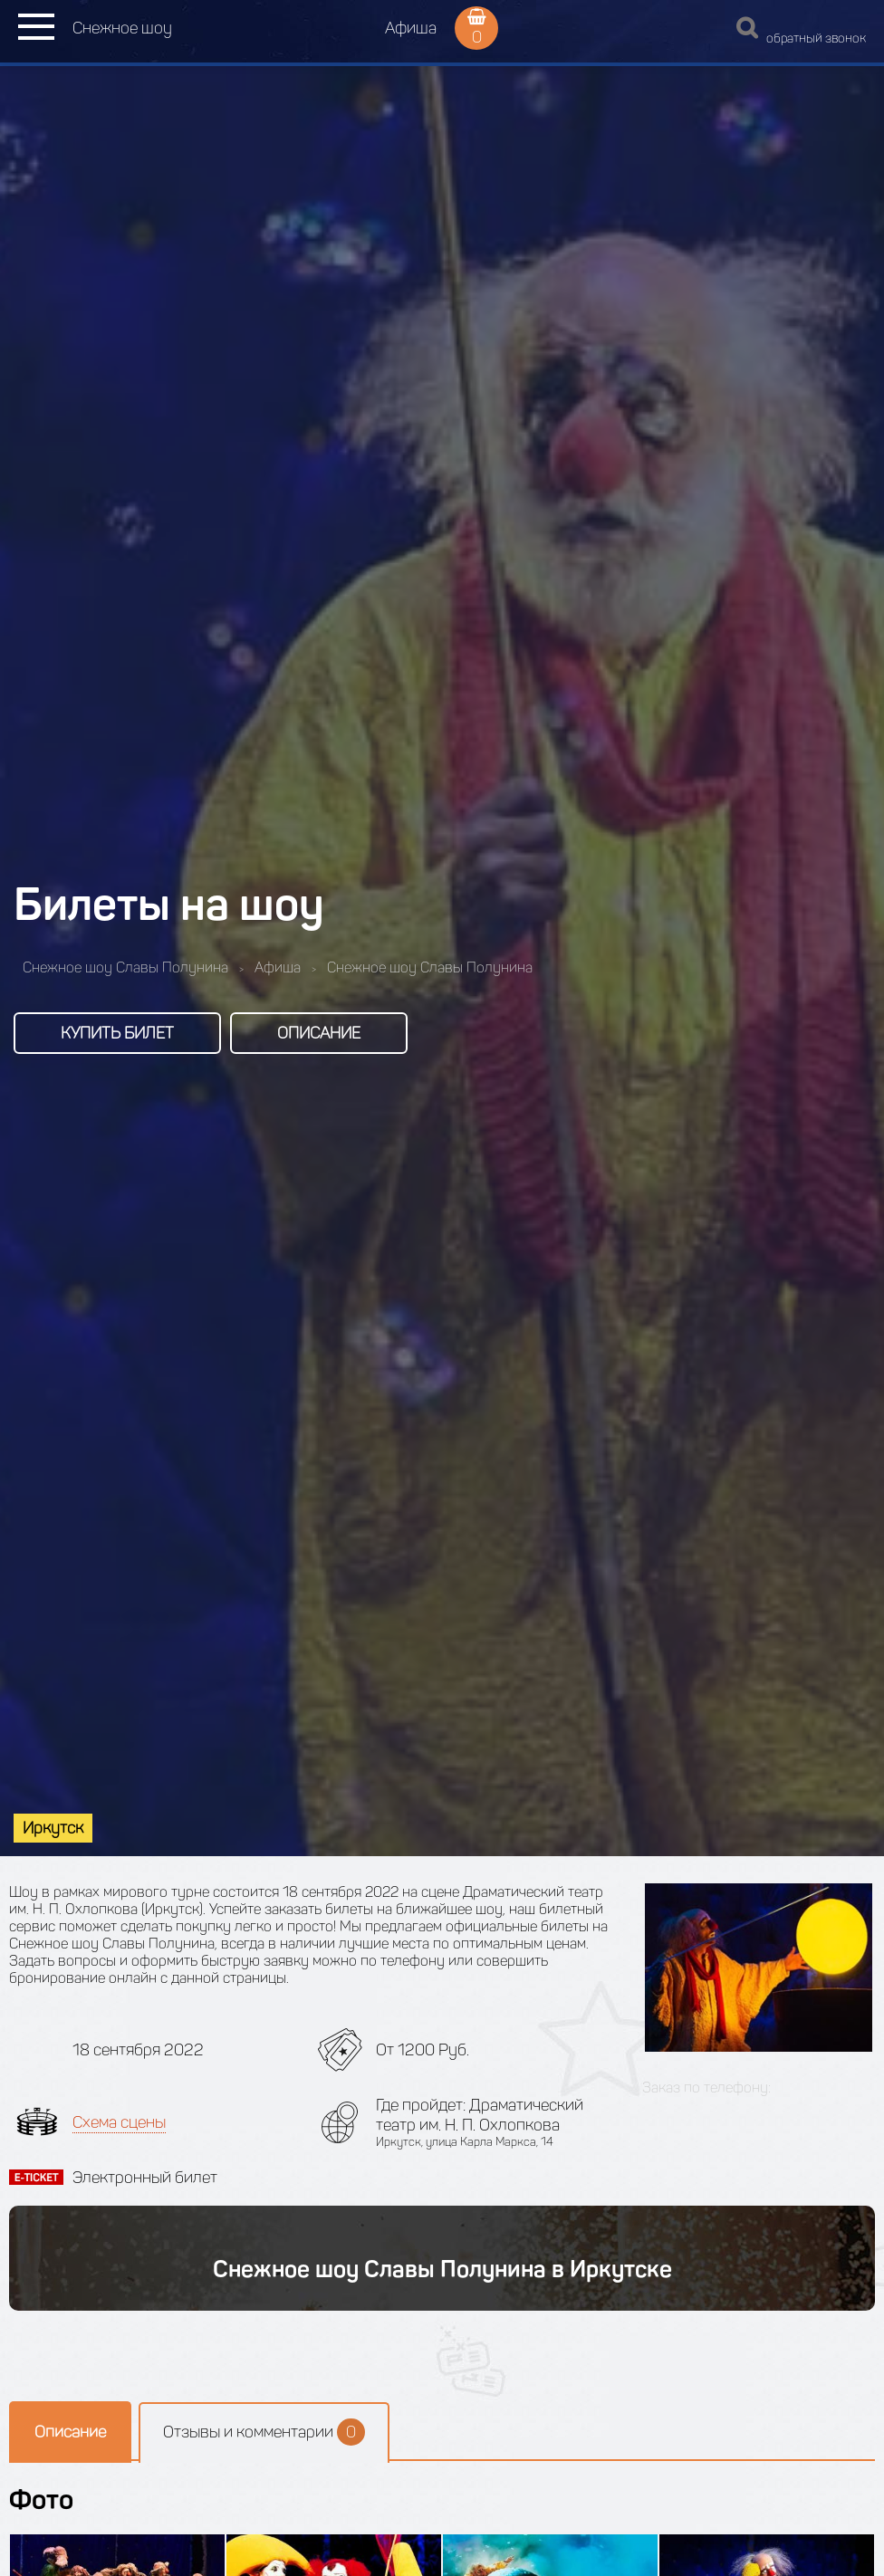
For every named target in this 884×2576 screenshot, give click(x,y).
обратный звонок (816, 38)
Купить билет (117, 1033)
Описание (318, 1033)
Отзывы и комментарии (264, 2432)
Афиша (411, 28)
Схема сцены (119, 2122)
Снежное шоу (122, 28)
